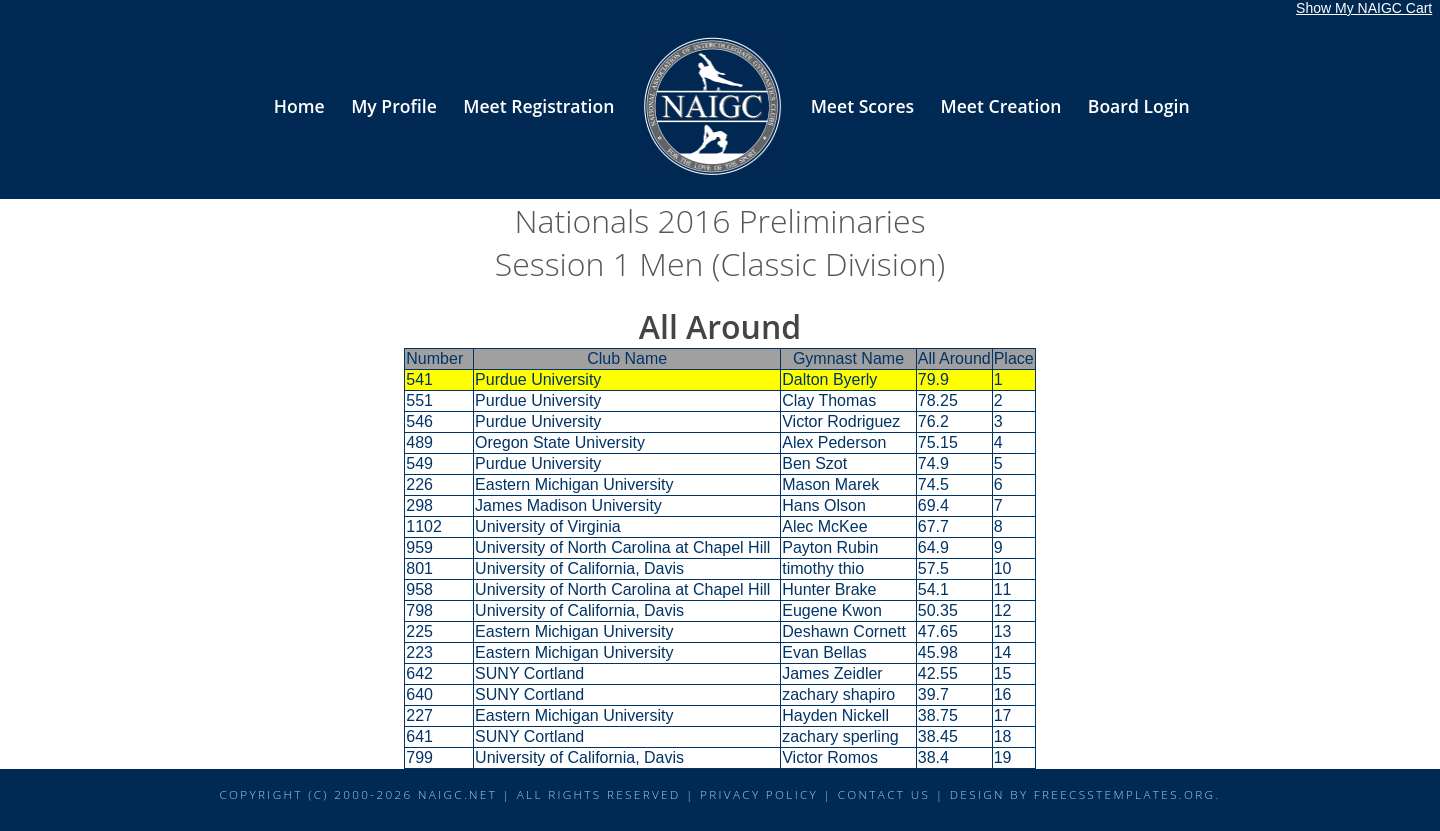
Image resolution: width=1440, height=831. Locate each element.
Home (299, 106)
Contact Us (884, 794)
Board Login (1139, 106)
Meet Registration (538, 106)
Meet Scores (862, 106)
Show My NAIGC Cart (1364, 8)
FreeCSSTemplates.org (1125, 794)
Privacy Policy (759, 794)
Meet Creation (1001, 106)
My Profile (394, 106)
